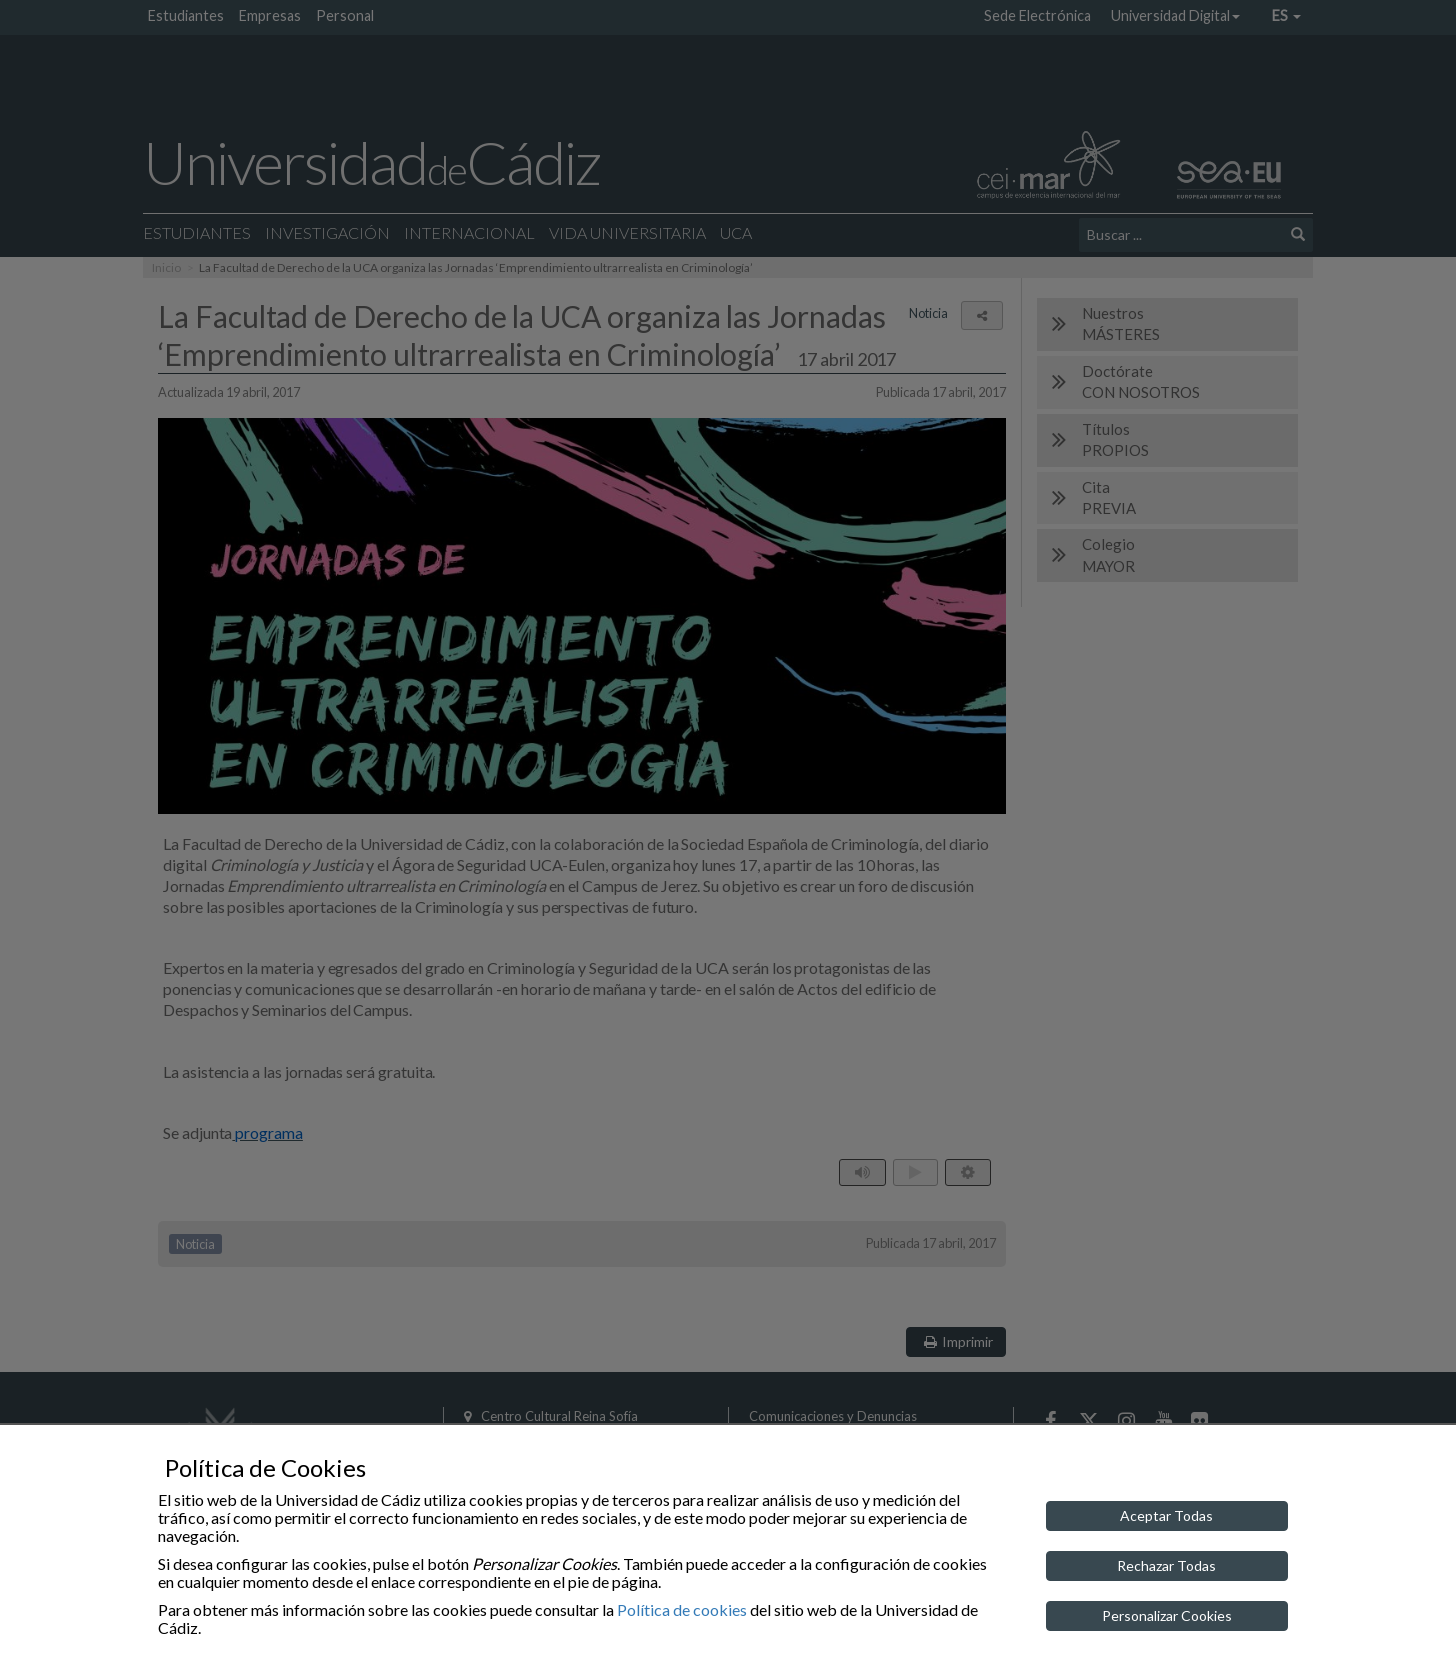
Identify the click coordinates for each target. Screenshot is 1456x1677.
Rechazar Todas (1166, 1565)
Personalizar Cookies (1167, 1615)
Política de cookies (682, 1609)
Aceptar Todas (1166, 1515)
